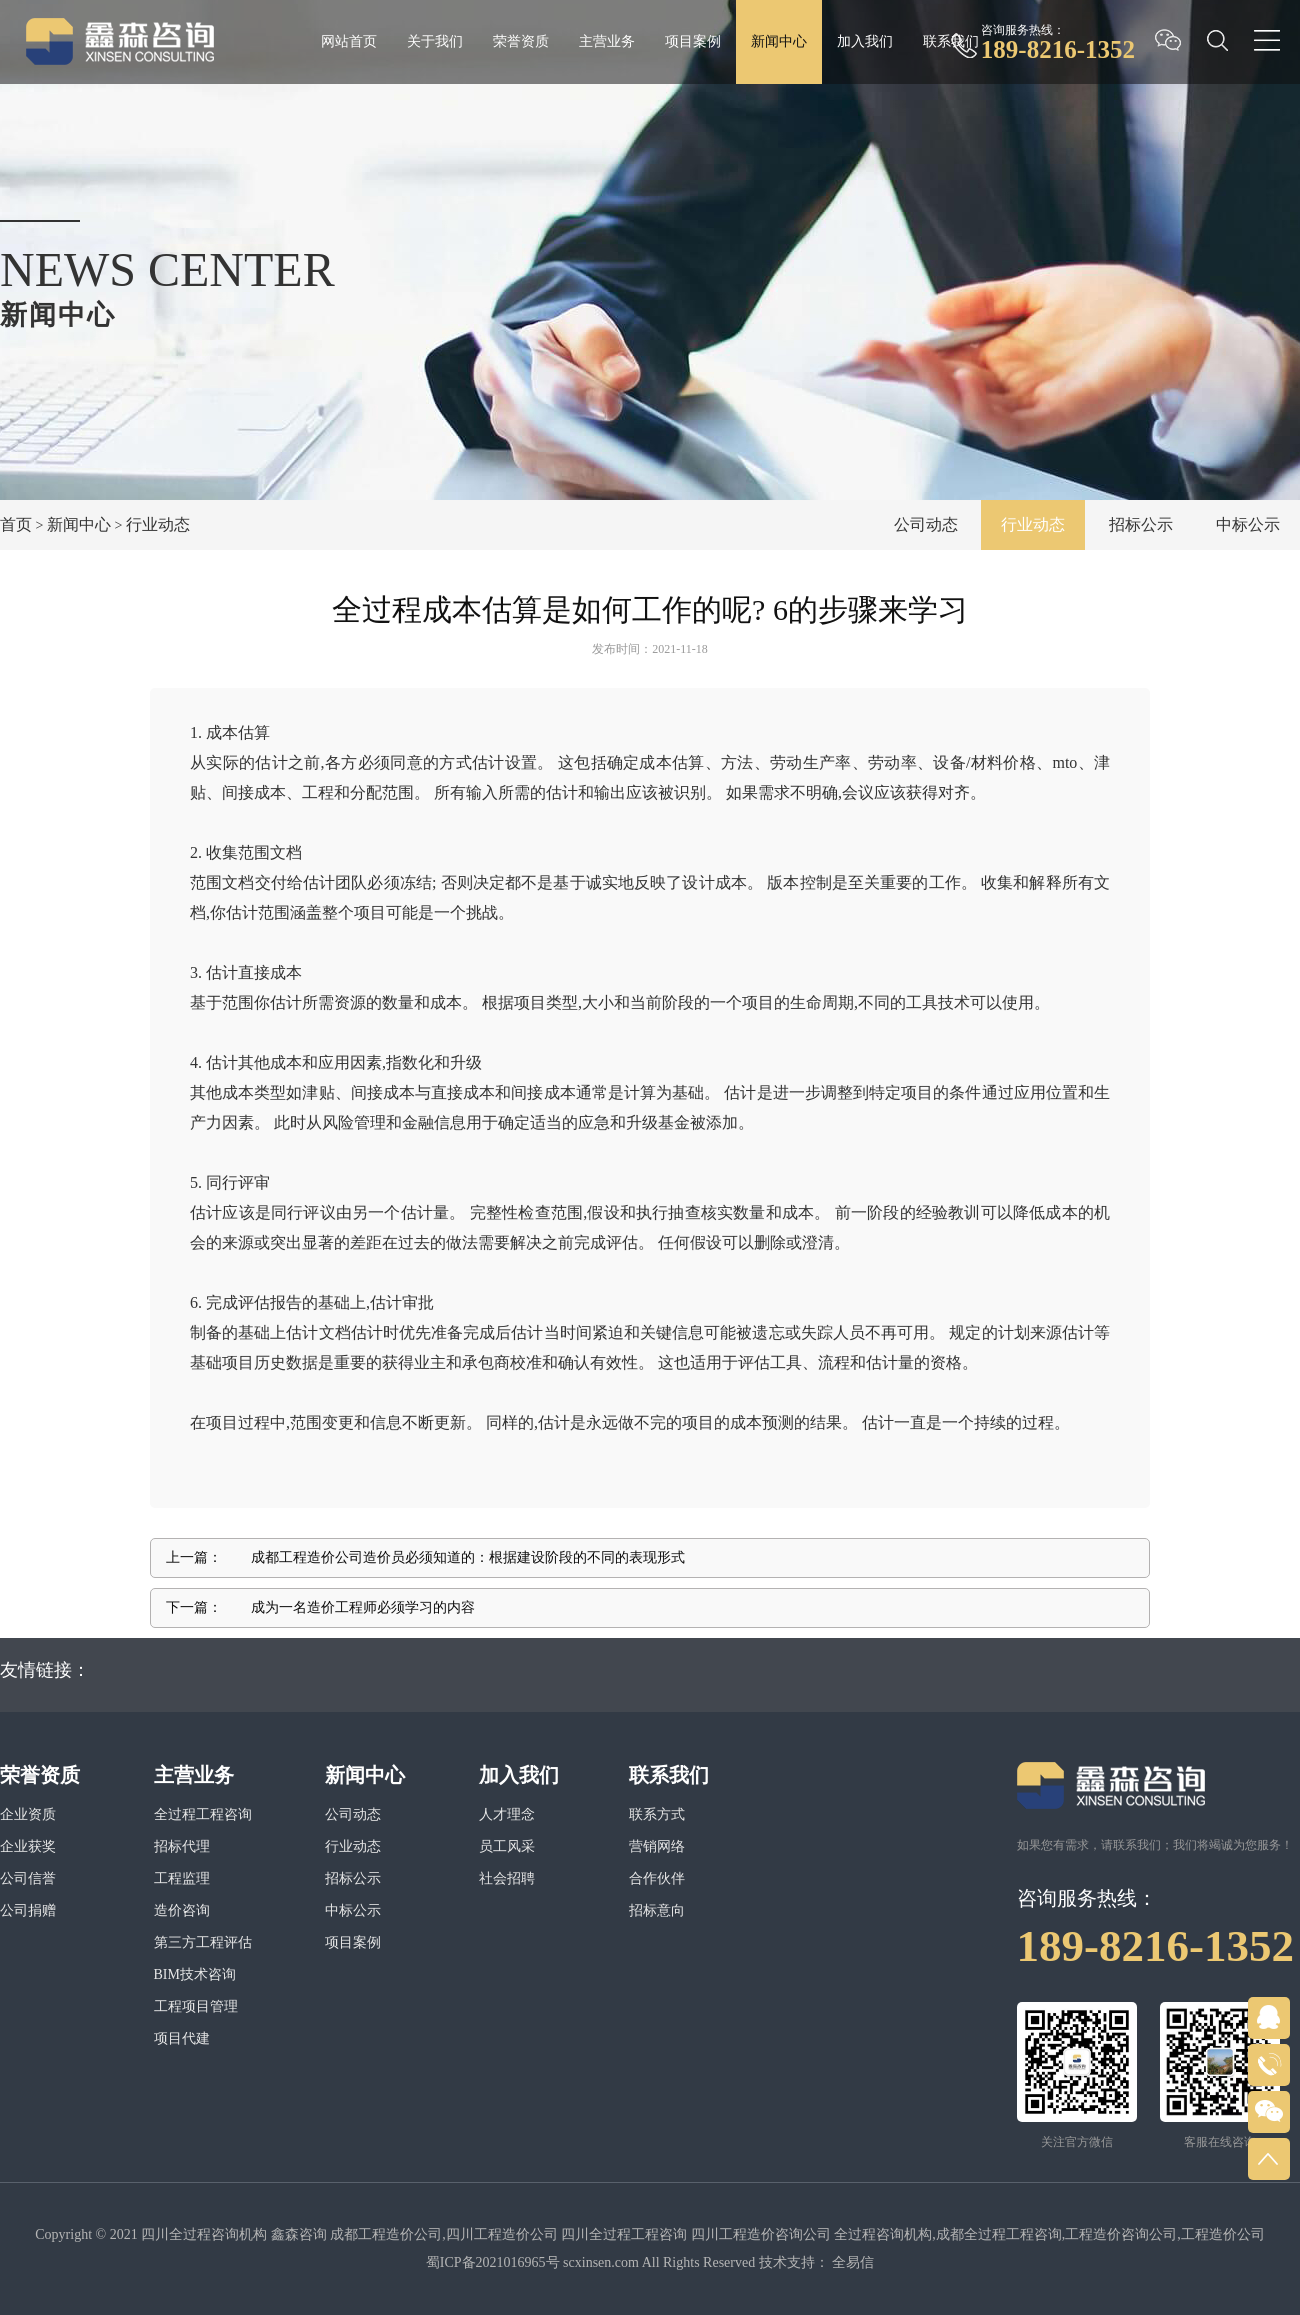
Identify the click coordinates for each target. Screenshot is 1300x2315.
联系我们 (951, 41)
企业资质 (28, 1814)
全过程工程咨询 (203, 1814)
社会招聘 (507, 1878)
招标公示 (1141, 524)
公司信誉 (28, 1878)
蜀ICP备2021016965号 (493, 2262)
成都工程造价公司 (386, 2234)
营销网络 (657, 1846)
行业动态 (158, 524)
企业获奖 (28, 1846)
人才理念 (507, 1814)
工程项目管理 (196, 2006)
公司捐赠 (28, 1910)
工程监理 (182, 1878)
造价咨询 (182, 1910)
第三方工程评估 (203, 1942)
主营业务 (607, 41)
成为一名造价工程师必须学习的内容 (363, 1607)
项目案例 (693, 41)
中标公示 (1248, 524)
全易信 (853, 2262)
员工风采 (507, 1846)
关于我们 (435, 41)
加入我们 (865, 41)
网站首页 (349, 41)
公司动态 (926, 524)
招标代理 (182, 1846)
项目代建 (182, 2038)
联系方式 (657, 1814)
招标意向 (657, 1910)
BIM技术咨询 (195, 1974)
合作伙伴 (657, 1878)
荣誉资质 (521, 41)
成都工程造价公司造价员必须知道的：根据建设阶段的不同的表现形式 (468, 1557)
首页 (16, 524)
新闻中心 (779, 41)
